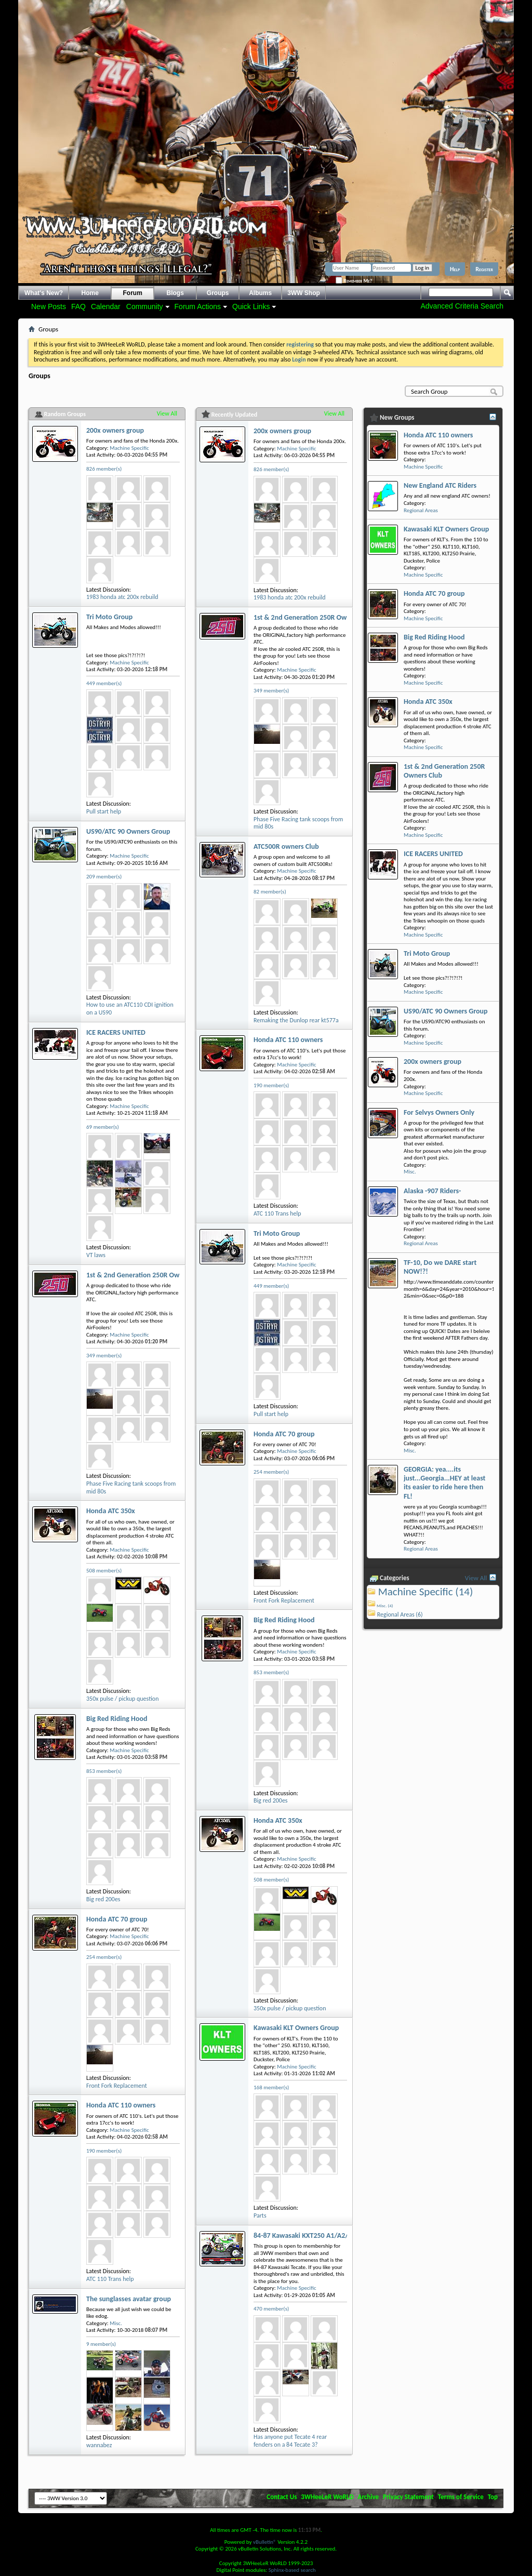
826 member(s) (104, 468)
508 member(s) (104, 1570)
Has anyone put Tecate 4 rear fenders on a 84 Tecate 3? (290, 2440)
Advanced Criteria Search (461, 306)
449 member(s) (104, 683)
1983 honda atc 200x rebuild (122, 596)
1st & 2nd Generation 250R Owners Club (146, 1275)
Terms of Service (461, 2497)
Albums (260, 293)
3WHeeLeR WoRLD (327, 2497)
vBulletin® (264, 2542)
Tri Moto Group (109, 616)
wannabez (99, 2445)
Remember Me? (354, 280)
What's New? (43, 293)
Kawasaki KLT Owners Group (296, 2027)
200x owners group (115, 430)
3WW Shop (303, 293)
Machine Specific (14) (425, 1591)
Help (455, 269)
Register (484, 269)
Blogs (175, 293)
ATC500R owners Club (286, 846)
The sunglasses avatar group (128, 2298)
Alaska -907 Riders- (432, 1190)
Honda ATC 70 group (116, 1919)
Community (144, 306)
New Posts (48, 306)
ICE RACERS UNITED (115, 1032)
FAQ (78, 306)
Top (493, 2497)
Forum (132, 293)
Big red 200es (103, 1899)
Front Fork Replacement (116, 2085)
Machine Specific (129, 448)
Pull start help (103, 811)
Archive (368, 2497)
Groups (218, 293)
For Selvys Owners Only (439, 1112)
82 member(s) (270, 891)
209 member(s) (104, 876)
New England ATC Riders (440, 485)
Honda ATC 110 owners (120, 2105)
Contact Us (282, 2497)
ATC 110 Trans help (110, 2279)
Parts (260, 2215)
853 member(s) (104, 1771)
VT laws (95, 1255)
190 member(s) (104, 2150)
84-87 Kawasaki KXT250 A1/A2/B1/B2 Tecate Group (331, 2235)
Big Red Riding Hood (116, 1718)
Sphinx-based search (292, 2570)
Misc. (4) (385, 1605)
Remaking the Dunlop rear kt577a (296, 1020)
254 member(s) (104, 1957)
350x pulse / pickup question (122, 1698)
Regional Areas (421, 510)
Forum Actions (198, 306)
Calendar (106, 306)
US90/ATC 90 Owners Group (128, 831)
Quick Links (251, 306)
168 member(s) (271, 2087)
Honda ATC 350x (110, 1510)
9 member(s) (101, 2344)
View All (167, 413)
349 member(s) (104, 1355)
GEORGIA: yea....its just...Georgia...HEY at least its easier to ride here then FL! (444, 1483)
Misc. (116, 2323)
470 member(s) (271, 2308)
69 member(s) (102, 1127)
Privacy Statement (408, 2497)
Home (90, 293)
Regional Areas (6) (400, 1614)
